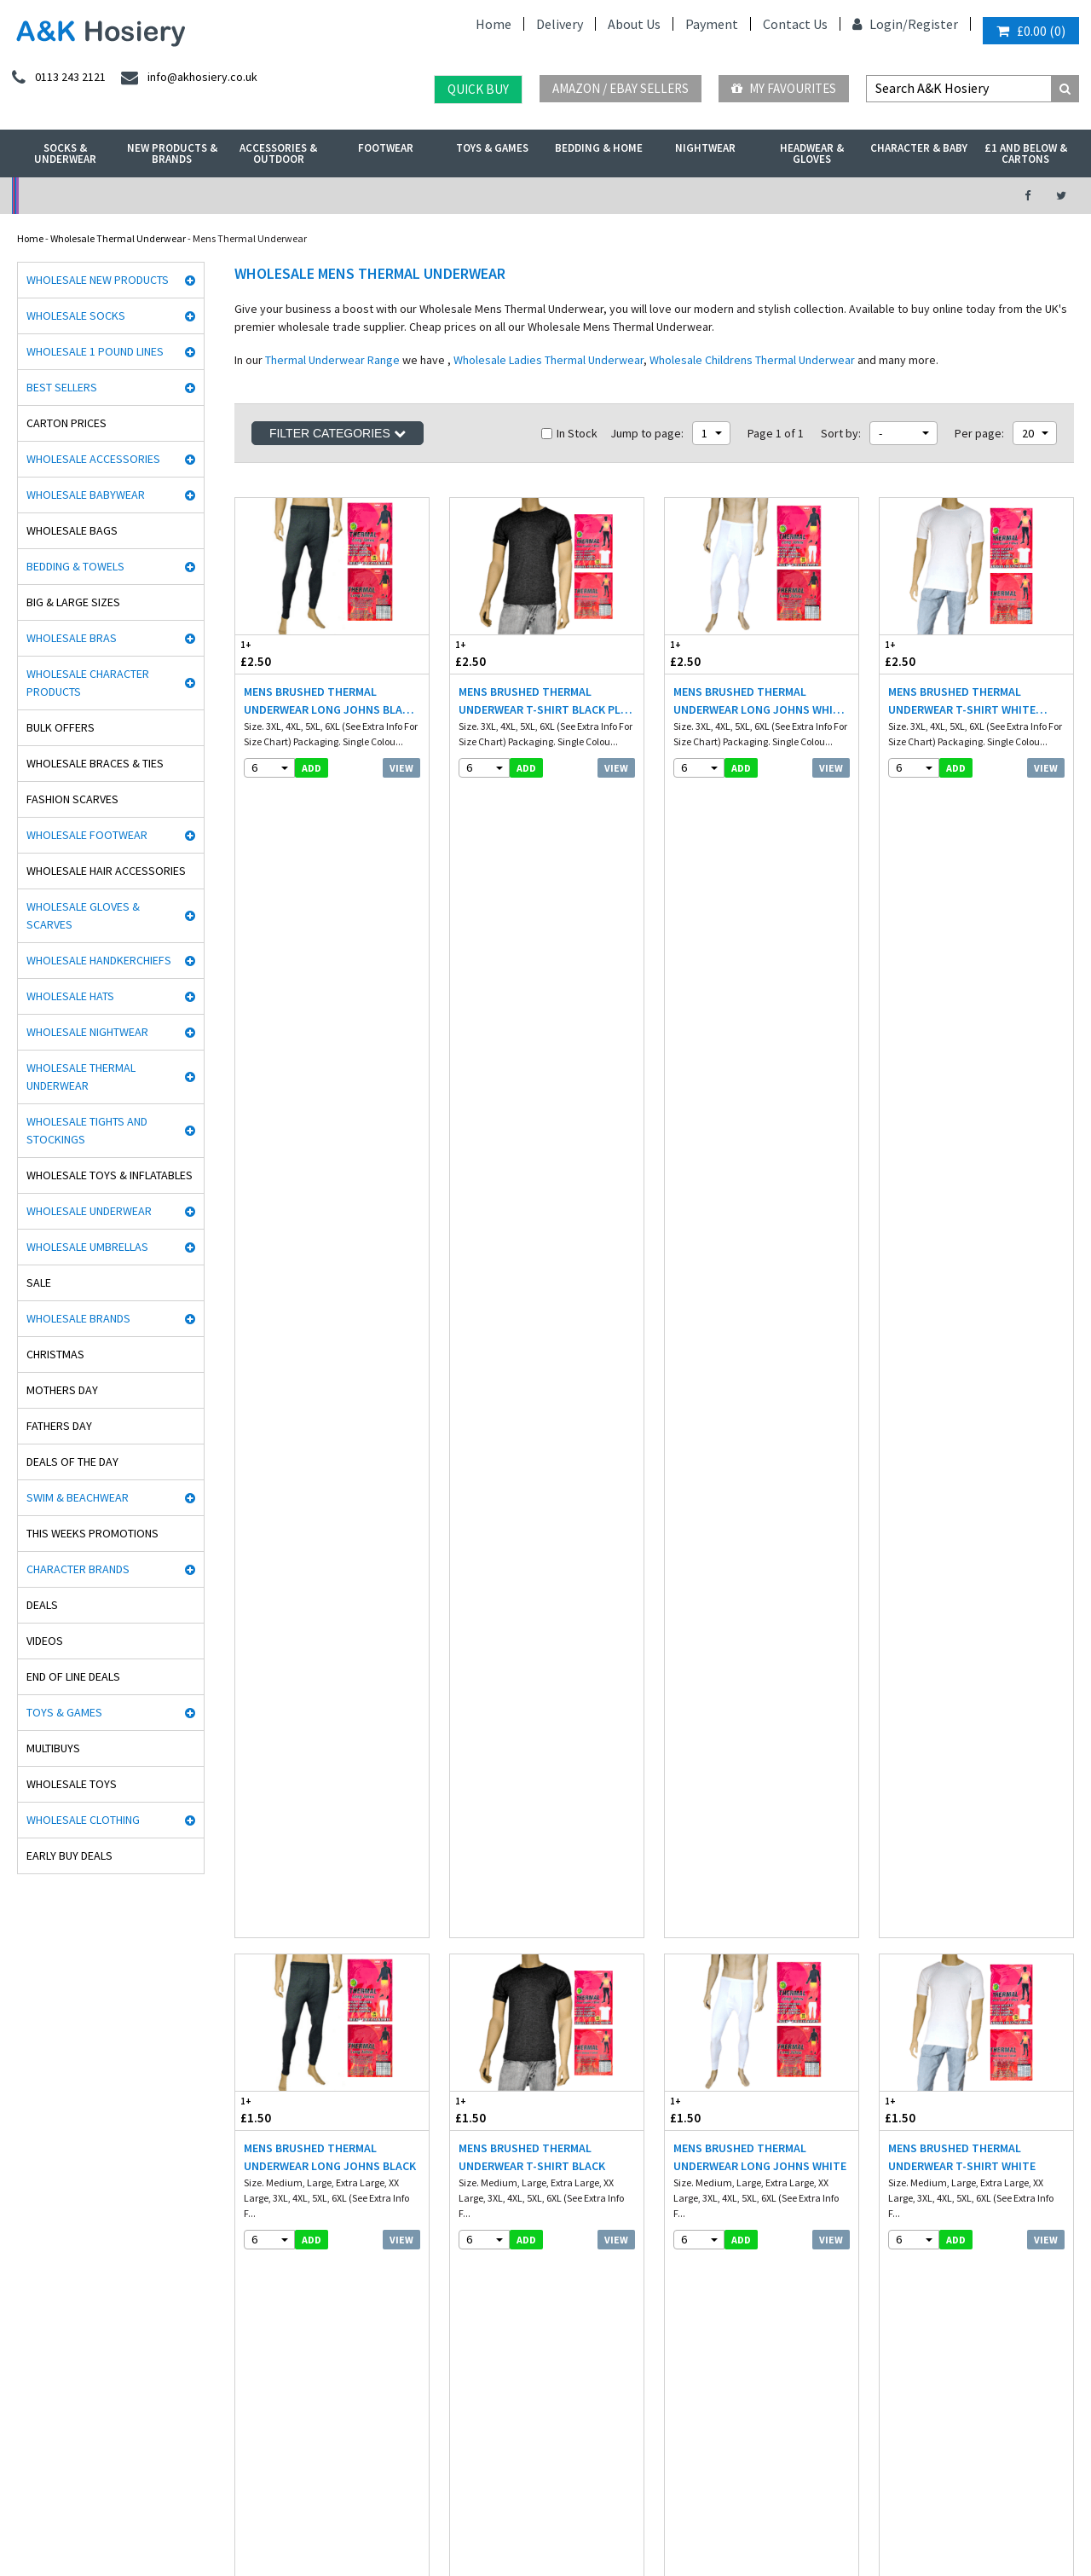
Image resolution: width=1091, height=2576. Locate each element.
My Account (379, 195)
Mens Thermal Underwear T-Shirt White (754, 1708)
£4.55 (482, 1325)
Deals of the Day (72, 1461)
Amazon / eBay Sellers (620, 88)
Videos (44, 1640)
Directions (911, 2167)
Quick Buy (478, 89)
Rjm (20, 2052)
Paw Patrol (34, 2392)
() (1030, 30)
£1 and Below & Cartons (1025, 153)
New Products (261, 2177)
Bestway (30, 2338)
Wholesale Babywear (85, 494)
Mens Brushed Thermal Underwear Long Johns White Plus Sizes (759, 701)
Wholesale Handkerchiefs (98, 960)
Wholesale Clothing (83, 1819)
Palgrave (30, 2320)
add (311, 767)
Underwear (255, 2105)
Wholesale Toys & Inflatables (109, 1175)
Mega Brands (40, 2302)
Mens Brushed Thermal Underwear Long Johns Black (330, 1036)
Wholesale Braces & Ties (95, 763)
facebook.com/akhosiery (727, 2052)
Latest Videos (871, 195)
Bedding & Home (599, 148)
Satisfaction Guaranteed (504, 2177)
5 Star (24, 2105)
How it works (478, 2195)
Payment (711, 23)
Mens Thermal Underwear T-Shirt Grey (969, 1372)
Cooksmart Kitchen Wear (65, 2267)
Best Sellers (61, 387)
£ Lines (246, 2070)
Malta (477, 2470)
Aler (20, 2087)
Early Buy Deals (69, 1855)
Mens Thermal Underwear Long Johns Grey (318, 1708)
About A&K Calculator (497, 2231)
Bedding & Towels (75, 566)
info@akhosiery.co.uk (942, 2070)
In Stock (569, 433)
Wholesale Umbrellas (87, 1246)
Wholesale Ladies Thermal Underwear (548, 360)
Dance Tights (41, 2410)
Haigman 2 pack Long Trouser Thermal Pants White (329, 1372)
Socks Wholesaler (184, 2519)
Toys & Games (492, 148)
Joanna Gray (40, 2249)
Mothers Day (62, 1390)
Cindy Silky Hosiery (53, 2213)
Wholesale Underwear (89, 1211)
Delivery (559, 23)
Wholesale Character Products (87, 682)
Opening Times (922, 2203)
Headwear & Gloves (812, 153)
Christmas (55, 1354)
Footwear (385, 148)
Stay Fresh (34, 2195)
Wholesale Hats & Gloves (398, 2519)
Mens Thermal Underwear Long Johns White (533, 1708)
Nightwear (705, 148)
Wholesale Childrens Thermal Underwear (752, 360)
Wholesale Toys (71, 1784)
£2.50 (283, 653)
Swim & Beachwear (77, 1497)
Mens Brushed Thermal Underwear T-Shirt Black (532, 1036)
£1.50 (283, 989)
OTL (21, 2374)
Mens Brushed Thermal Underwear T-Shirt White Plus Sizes (962, 701)
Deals (42, 1604)
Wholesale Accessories (93, 458)
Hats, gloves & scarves (278, 2123)
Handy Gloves (42, 2141)
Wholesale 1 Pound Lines (95, 351)
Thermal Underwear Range (332, 360)
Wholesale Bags (72, 530)
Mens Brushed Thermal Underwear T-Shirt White (962, 1036)
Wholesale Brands (78, 1318)
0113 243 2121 (923, 2052)
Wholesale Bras (71, 637)
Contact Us (795, 23)
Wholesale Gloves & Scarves (83, 915)
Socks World (37, 2356)
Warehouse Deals (625, 195)
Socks (243, 2052)
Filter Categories (337, 433)
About (902, 2185)
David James (41, 2070)
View (401, 767)
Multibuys (53, 1748)
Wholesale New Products (97, 279)
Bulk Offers (60, 727)
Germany (141, 2470)
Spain (379, 2470)
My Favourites (783, 88)
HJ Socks (31, 2177)
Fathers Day (59, 1425)
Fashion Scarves (72, 799)
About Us (634, 23)
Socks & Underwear (65, 153)
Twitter (544, 2519)
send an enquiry (930, 2087)
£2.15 (713, 1325)
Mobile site (473, 2213)
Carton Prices (66, 423)
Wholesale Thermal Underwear (118, 238)
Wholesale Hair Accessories (106, 870)
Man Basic (34, 2123)
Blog (460, 2105)
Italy (238, 2470)
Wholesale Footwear (86, 834)
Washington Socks (51, 2231)
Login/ (880, 23)
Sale (38, 1282)
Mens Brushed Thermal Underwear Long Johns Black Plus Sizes (330, 701)
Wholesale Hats (70, 996)
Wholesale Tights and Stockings (86, 1130)
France (195, 2470)
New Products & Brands (172, 153)
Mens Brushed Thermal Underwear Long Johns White (759, 1036)
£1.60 (928, 1325)
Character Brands (78, 1569)
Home (493, 23)
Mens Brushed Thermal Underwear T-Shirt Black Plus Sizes (547, 701)
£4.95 (267, 1325)
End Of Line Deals (73, 1676)
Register (933, 23)
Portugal (428, 2470)
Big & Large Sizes (73, 602)
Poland (281, 2470)
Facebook (490, 2519)
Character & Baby (918, 148)
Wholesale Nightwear (87, 1031)
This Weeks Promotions (92, 1533)
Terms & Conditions (492, 2123)
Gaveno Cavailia (48, 2284)
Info (459, 2052)
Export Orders (480, 2159)
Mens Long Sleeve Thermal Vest (750, 1372)
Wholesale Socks (75, 315)
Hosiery (247, 2141)
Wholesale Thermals (284, 2519)
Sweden (332, 2470)
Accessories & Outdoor (278, 153)
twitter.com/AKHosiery (724, 2070)
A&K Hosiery (104, 2519)
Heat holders (39, 2159)
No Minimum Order (134, 195)
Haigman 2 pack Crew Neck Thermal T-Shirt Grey (532, 1372)
